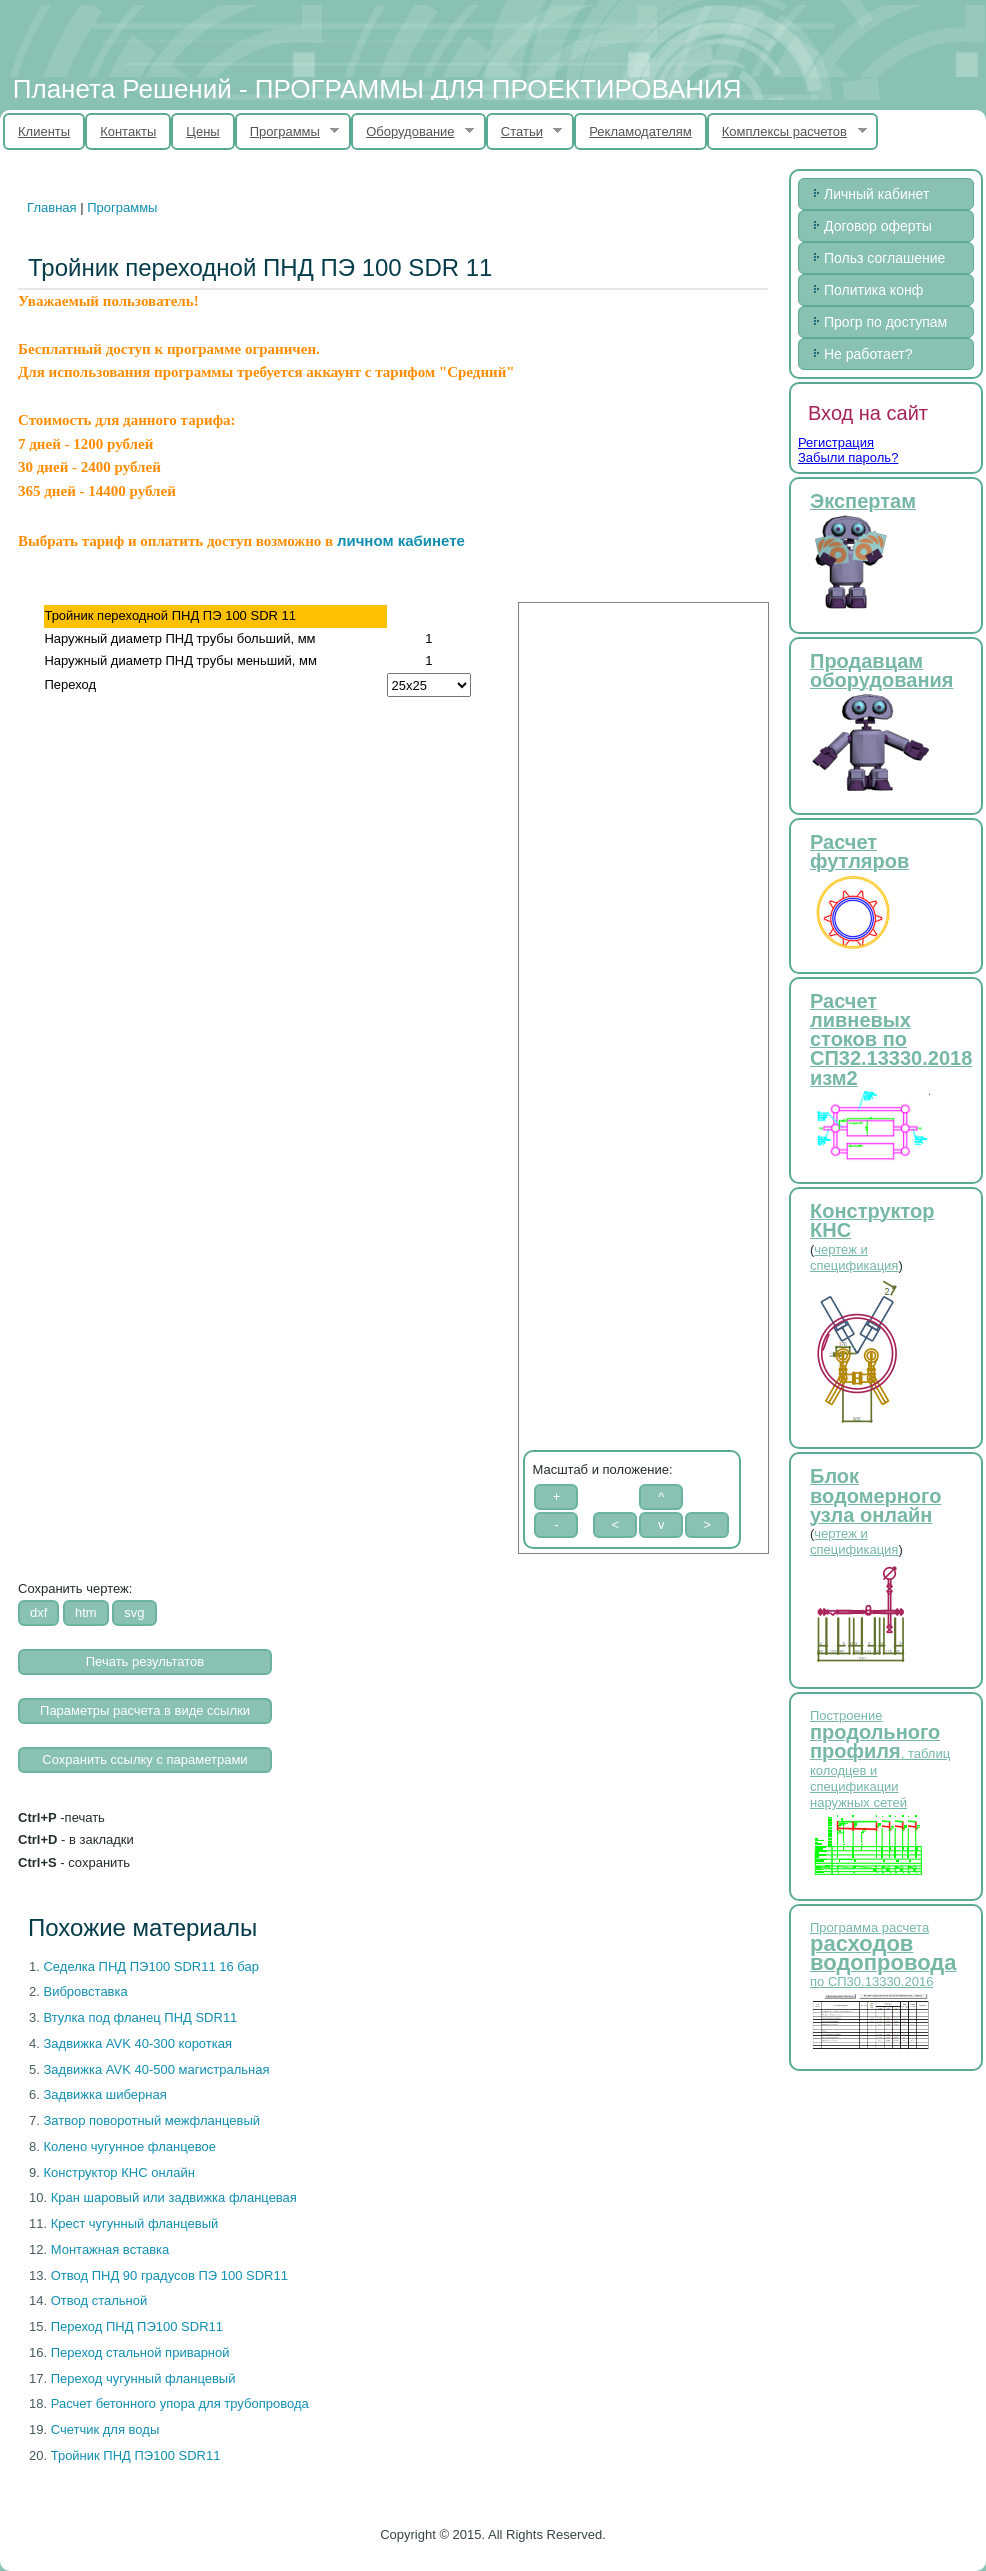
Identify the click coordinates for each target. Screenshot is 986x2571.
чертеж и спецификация (854, 1257)
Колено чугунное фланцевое (129, 2146)
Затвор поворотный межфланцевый (151, 2120)
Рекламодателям (640, 131)
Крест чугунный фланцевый (135, 2223)
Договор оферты (878, 226)
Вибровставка (85, 1991)
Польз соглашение (884, 258)
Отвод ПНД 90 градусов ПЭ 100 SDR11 (169, 2275)
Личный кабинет (876, 194)
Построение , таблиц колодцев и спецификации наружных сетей (880, 1759)
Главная (51, 207)
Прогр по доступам (885, 322)
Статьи (524, 132)
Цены (202, 131)
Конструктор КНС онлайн (118, 2172)
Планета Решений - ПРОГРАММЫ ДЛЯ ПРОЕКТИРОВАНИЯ (377, 89)
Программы (287, 132)
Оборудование (412, 132)
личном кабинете (401, 540)
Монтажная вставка (110, 2249)
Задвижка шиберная (104, 2094)
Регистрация (836, 442)
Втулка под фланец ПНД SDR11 (140, 2017)
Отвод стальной (99, 2300)
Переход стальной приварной (140, 2352)
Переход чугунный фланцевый (143, 2378)
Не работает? (868, 354)
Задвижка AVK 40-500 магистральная (156, 2069)
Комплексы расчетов (787, 132)
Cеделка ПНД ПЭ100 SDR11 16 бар (150, 1966)
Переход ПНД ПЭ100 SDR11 (137, 2326)
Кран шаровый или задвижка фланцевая (174, 2197)
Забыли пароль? (848, 457)
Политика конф (873, 290)
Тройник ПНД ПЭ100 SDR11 (136, 2455)
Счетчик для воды (105, 2429)
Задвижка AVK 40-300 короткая (137, 2043)
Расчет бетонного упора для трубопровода (180, 2403)
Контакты (128, 131)
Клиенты (44, 131)
